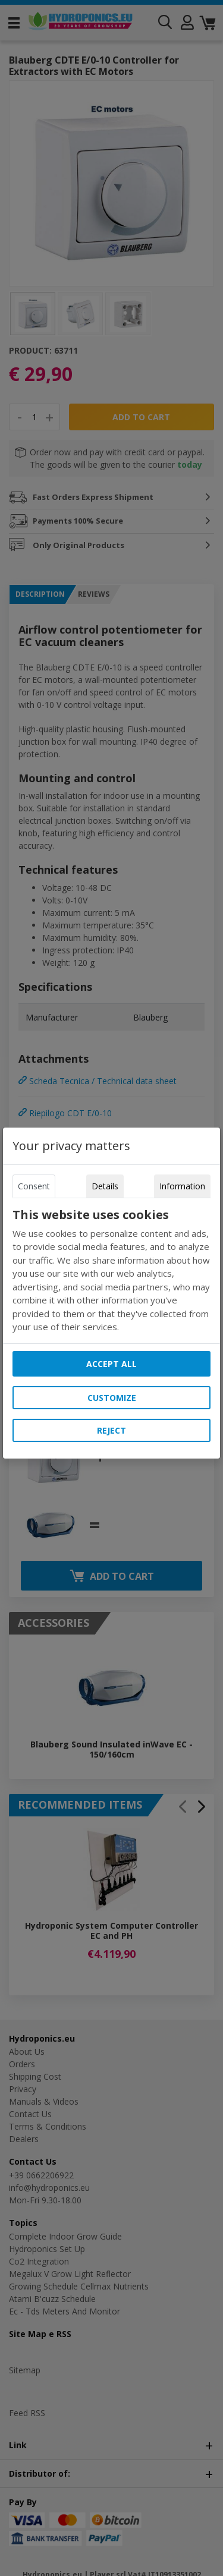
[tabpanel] (111, 1271)
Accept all (111, 1363)
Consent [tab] (34, 1186)
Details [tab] (105, 1186)
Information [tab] (182, 1186)
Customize (111, 1397)
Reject (111, 1430)
